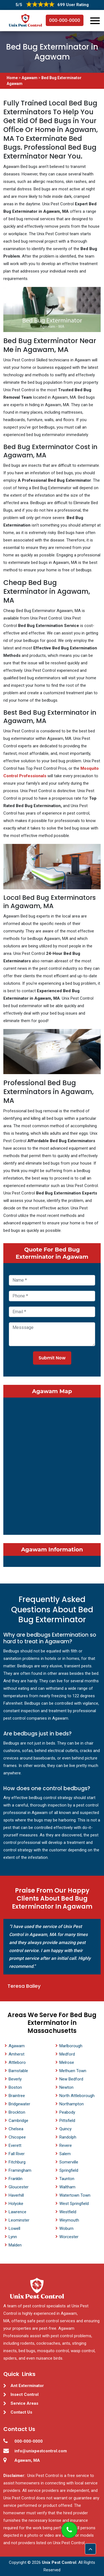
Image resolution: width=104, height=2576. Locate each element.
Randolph (67, 2137)
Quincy (65, 2128)
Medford (67, 2054)
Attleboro (17, 2062)
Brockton (17, 2112)
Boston (15, 2087)
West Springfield (74, 2203)
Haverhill (16, 2195)
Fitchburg (17, 2162)
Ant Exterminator (27, 2385)
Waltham (67, 2186)
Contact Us (21, 2412)
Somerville (68, 2162)
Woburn (66, 2228)
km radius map (52, 1465)
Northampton (71, 2103)
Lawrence (17, 2211)
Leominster (19, 2220)
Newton (66, 2087)
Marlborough (70, 2045)
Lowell (14, 2228)
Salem (65, 2153)
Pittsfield (67, 2120)
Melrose (66, 2062)
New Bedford (71, 2079)
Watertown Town (74, 2195)
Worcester (68, 2236)
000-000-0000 (64, 20)
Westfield (67, 2211)
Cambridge (18, 2120)
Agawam (29, 78)
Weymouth (69, 2220)
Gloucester (19, 2186)
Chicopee (17, 2137)
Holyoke (16, 2203)
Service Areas (24, 2403)
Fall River (17, 2153)
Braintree (17, 2095)
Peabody (67, 2112)
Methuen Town (72, 2070)
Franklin (15, 2178)
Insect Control (25, 2394)
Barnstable (18, 2070)
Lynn (13, 2236)
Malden (15, 2245)
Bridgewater (19, 2103)
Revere (65, 2145)
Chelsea (16, 2128)
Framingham (20, 2170)
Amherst (16, 2054)
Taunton (66, 2178)
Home (13, 78)
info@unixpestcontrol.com (40, 2450)
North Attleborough (77, 2095)
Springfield (68, 2170)
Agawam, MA (27, 2460)
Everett (15, 2145)
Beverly (15, 2079)
